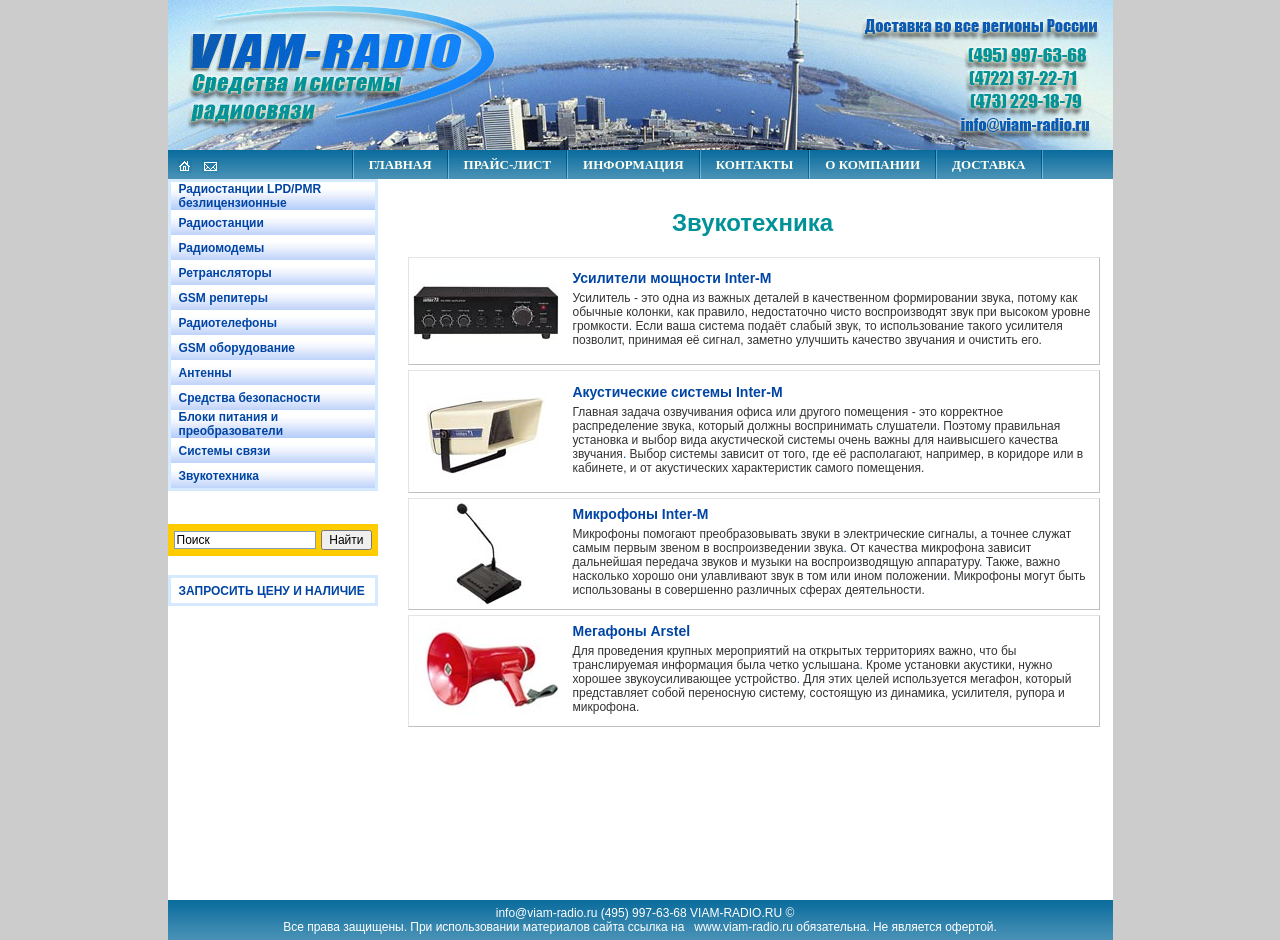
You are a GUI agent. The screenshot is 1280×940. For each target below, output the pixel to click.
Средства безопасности (250, 398)
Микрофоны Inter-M (641, 514)
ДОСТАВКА (989, 164)
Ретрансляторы (225, 273)
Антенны (205, 373)
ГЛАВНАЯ (400, 164)
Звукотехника (219, 476)
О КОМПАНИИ (872, 164)
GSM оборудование (237, 348)
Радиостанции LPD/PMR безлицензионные (250, 196)
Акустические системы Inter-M (678, 392)
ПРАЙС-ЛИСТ (507, 164)
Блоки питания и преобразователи (231, 424)
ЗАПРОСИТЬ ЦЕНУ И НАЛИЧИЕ (272, 591)
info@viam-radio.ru (547, 913)
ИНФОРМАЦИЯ (633, 164)
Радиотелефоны (228, 323)
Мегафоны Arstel (632, 631)
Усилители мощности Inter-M (672, 278)
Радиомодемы (222, 248)
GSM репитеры (223, 298)
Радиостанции (221, 223)
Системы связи (225, 451)
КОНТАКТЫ (755, 164)
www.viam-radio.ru (743, 927)
